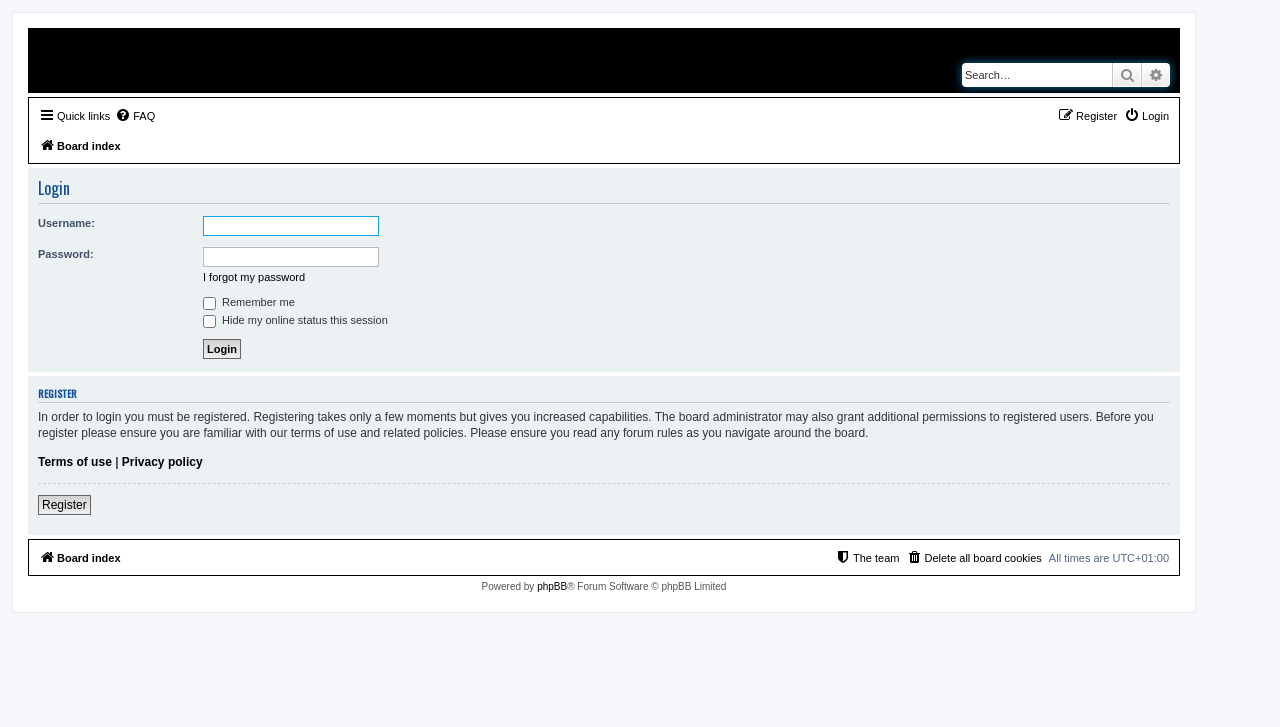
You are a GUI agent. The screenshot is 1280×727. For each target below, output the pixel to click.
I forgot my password (254, 277)
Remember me (249, 302)
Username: (66, 223)
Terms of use (75, 462)
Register (64, 505)
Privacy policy (162, 462)
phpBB (552, 586)
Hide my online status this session (295, 320)
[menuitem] (135, 116)
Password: (66, 254)
